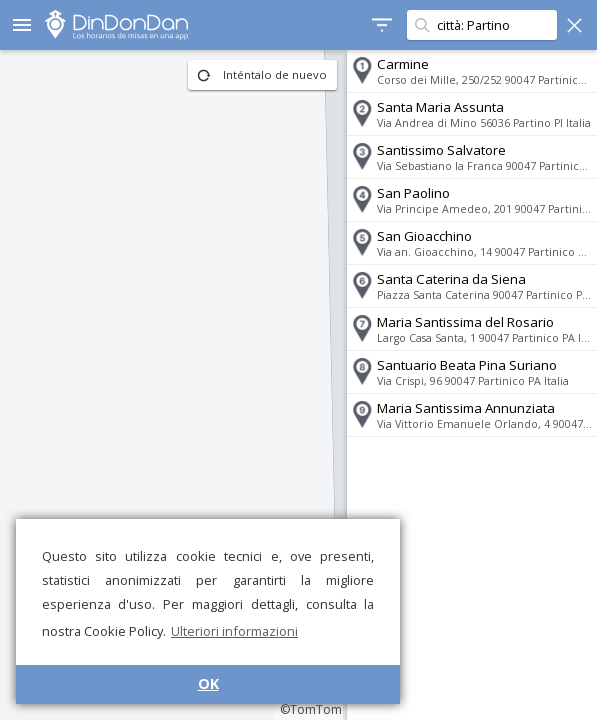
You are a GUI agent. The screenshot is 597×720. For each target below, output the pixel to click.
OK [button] (208, 683)
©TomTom (311, 709)
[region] (173, 385)
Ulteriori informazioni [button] (234, 631)
